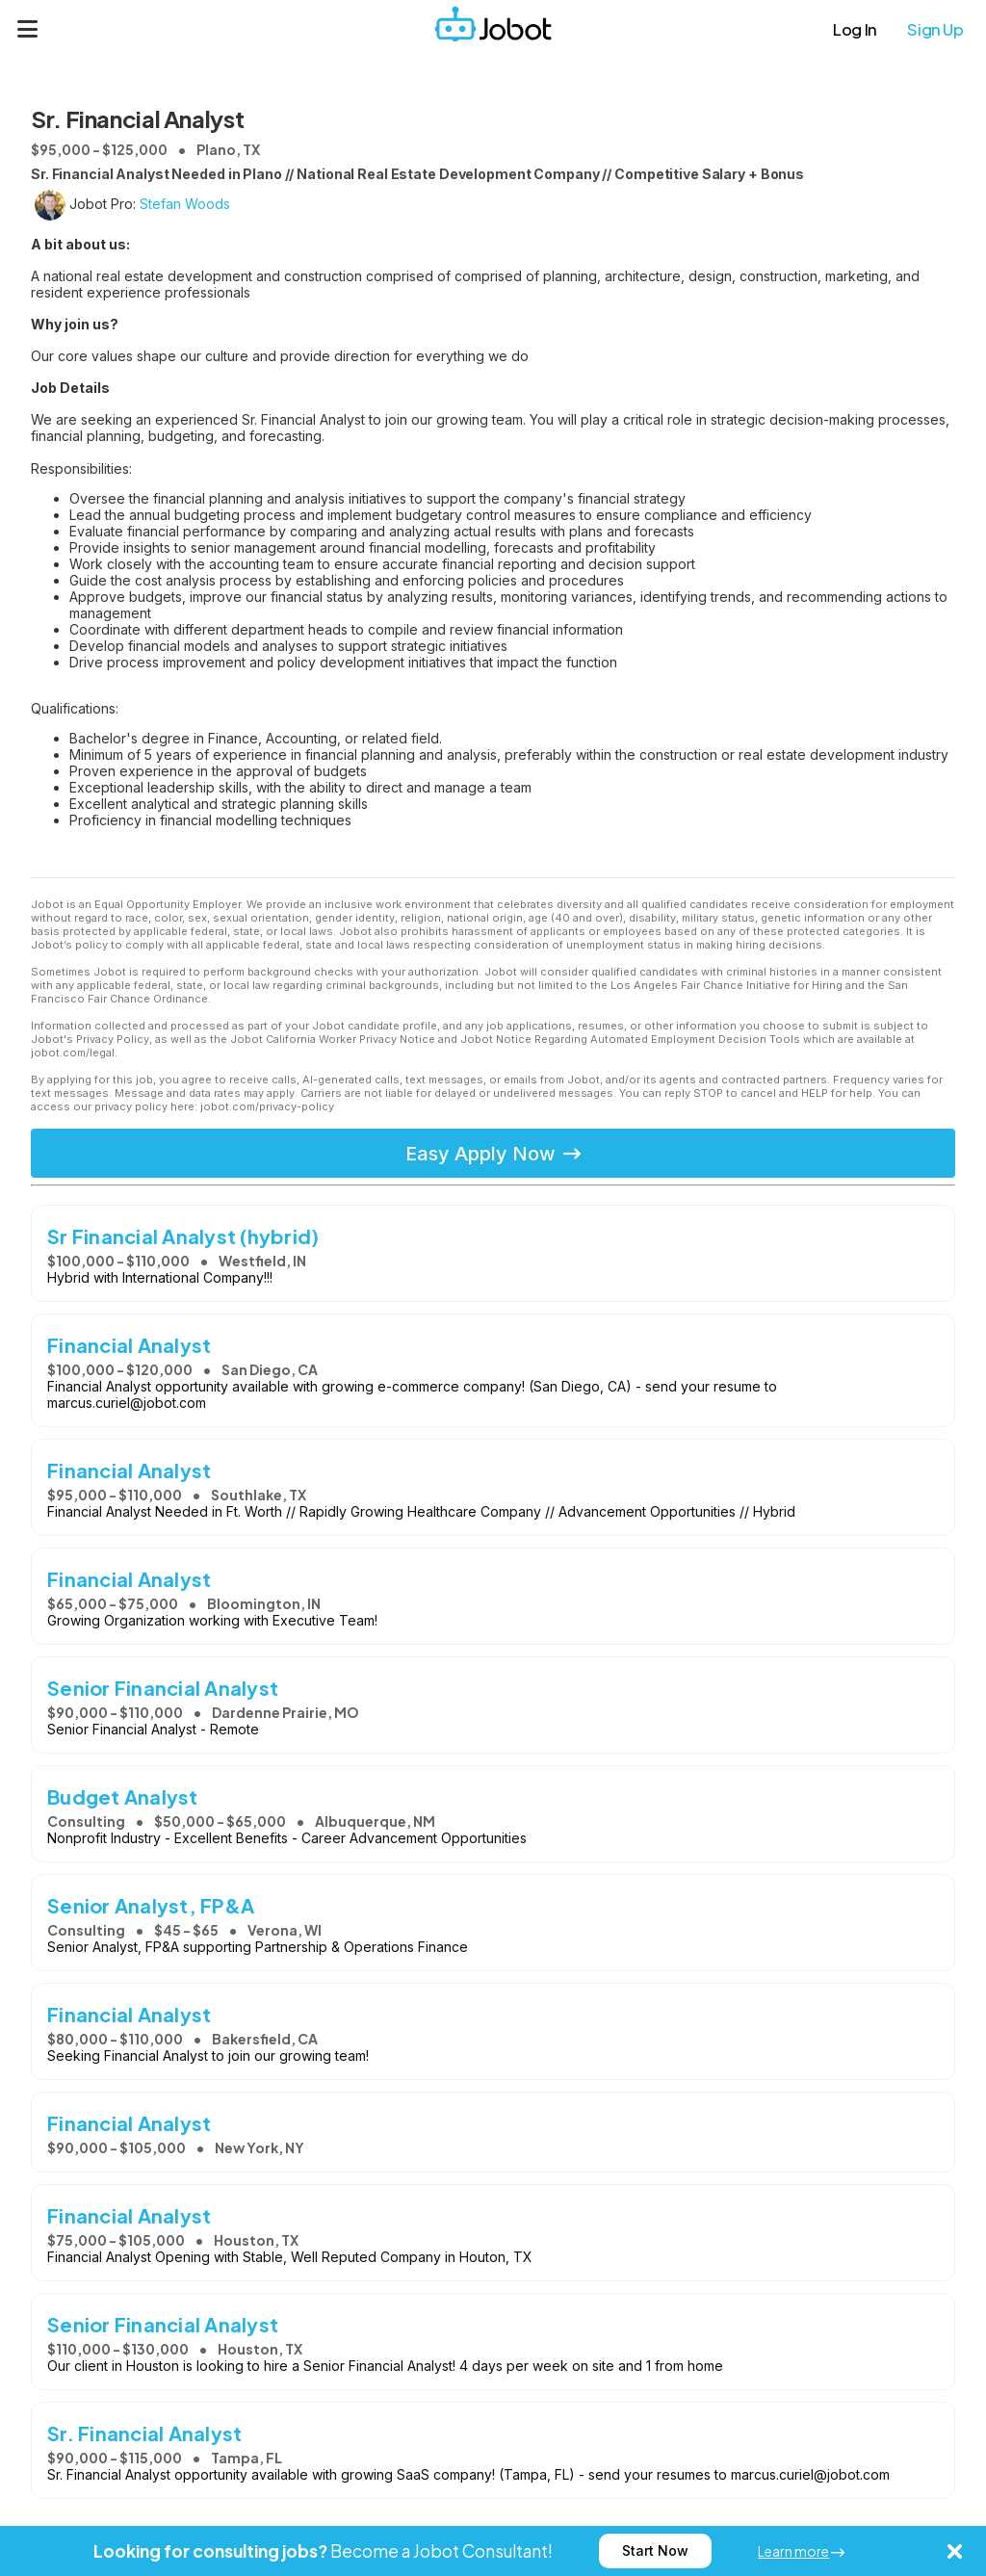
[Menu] (28, 29)
